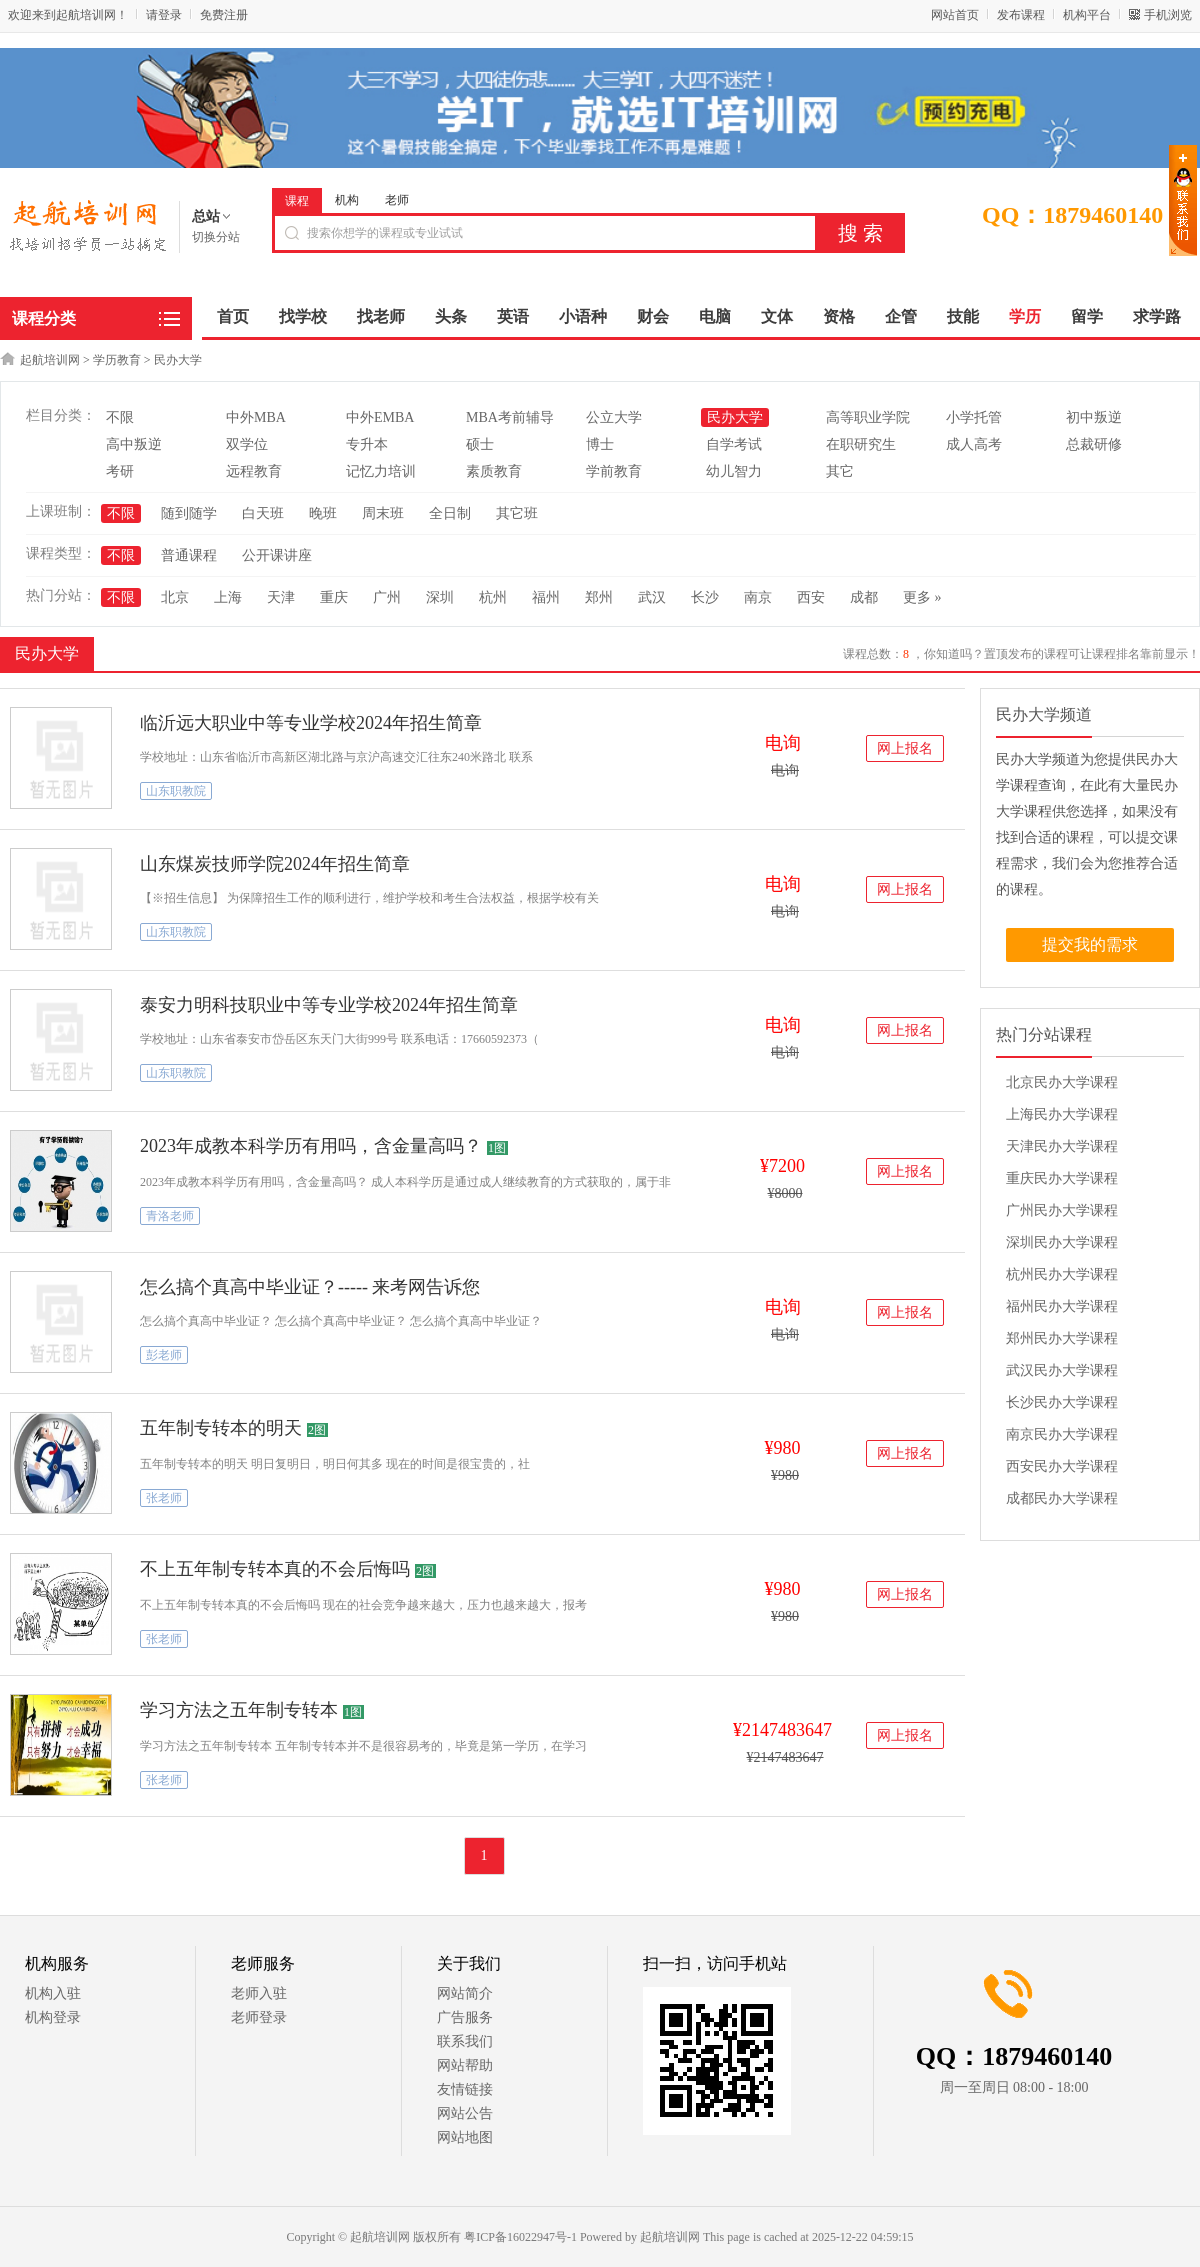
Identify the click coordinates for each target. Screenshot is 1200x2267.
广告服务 (465, 2017)
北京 (175, 597)
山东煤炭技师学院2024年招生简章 (275, 864)
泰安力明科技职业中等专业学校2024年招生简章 (329, 1005)
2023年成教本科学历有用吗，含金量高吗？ (311, 1146)
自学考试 (734, 444)
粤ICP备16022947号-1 (520, 2237)
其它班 (517, 513)
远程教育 (254, 471)
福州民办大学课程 (1062, 1306)
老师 (397, 200)
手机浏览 (1168, 15)
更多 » (922, 597)
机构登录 (53, 2017)
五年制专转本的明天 (221, 1428)
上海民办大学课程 (1062, 1114)
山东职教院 (176, 791)
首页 (233, 316)
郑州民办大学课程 (1062, 1338)
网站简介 (465, 1993)
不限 (120, 417)
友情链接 (465, 2089)
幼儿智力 (734, 471)
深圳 (440, 597)
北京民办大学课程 (1062, 1082)
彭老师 (164, 1355)
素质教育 (494, 471)
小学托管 (974, 417)
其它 (840, 471)
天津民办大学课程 (1062, 1146)
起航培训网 (50, 360)
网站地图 (465, 2137)
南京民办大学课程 (1062, 1434)
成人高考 (974, 444)
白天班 (263, 513)
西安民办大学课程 (1062, 1466)
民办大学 (178, 360)
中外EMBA (380, 417)
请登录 (164, 15)
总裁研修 (1094, 444)
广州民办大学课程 (1062, 1210)
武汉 (652, 597)
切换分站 (216, 237)
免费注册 (224, 15)
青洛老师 (170, 1216)
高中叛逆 (134, 444)
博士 (600, 444)
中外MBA (256, 417)
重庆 (334, 597)
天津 (281, 597)
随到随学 (189, 513)
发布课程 (1021, 15)
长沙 (705, 597)
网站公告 (465, 2113)
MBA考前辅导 (510, 417)
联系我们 (465, 2041)
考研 (120, 471)
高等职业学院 (868, 417)
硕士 (480, 444)
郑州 (599, 597)
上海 (228, 597)
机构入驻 (53, 1993)
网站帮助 (465, 2065)
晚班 (323, 513)
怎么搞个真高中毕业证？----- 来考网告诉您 (310, 1287)
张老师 (164, 1498)
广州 (387, 597)
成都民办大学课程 (1062, 1498)
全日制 (450, 513)
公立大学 (614, 417)
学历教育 (117, 360)
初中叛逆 (1094, 417)
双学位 (247, 444)
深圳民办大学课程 (1062, 1242)
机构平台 (1087, 15)
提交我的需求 (1090, 944)
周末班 (383, 513)
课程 (297, 201)
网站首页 (955, 15)
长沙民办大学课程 (1062, 1402)
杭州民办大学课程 (1062, 1274)
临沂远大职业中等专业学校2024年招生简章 (311, 723)
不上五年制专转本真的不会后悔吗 (275, 1569)
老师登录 (259, 2017)
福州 (546, 597)
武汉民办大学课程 (1062, 1370)
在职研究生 (861, 444)
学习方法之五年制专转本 (239, 1710)
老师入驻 (259, 1993)
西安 (811, 597)
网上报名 (905, 748)
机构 (347, 200)
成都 (864, 597)
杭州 (493, 597)
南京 (758, 597)
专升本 (367, 444)
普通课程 (189, 555)
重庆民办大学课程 (1062, 1178)
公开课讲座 (277, 555)
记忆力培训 (381, 471)
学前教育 (614, 471)
